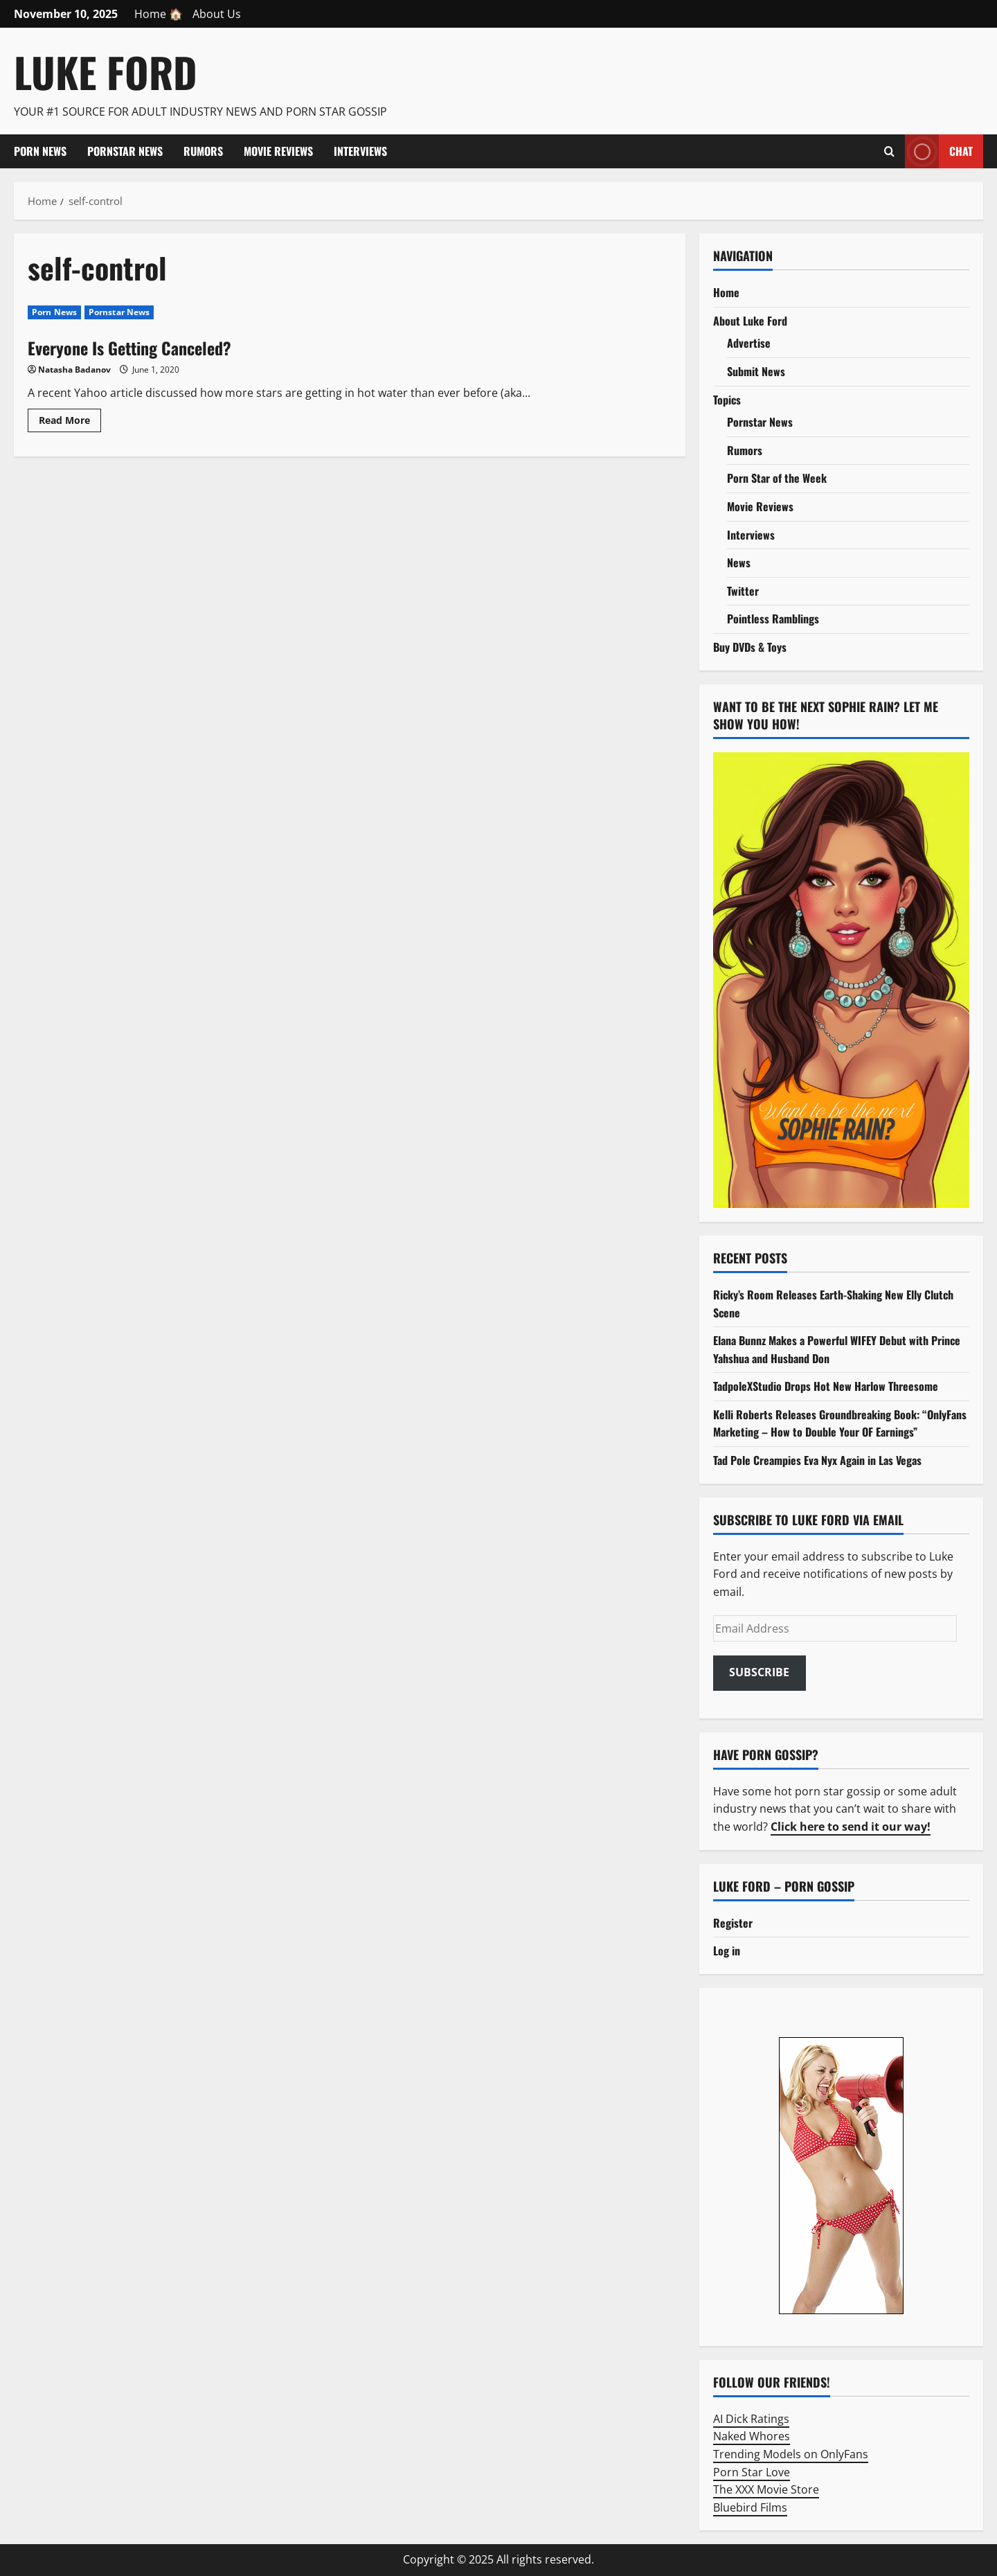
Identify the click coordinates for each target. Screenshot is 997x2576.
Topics (727, 399)
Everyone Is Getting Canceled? (129, 347)
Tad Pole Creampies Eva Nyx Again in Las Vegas (817, 1460)
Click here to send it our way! (851, 1826)
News (739, 562)
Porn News (40, 151)
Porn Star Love (751, 2472)
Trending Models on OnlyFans (790, 2454)
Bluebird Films (750, 2507)
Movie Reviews (278, 151)
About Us (216, 13)
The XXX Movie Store (766, 2489)
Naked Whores (751, 2436)
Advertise (749, 343)
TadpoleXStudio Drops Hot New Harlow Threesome (825, 1386)
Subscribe (759, 1672)
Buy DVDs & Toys (750, 647)
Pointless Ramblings (773, 618)
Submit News (756, 371)
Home (726, 292)
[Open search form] (889, 152)
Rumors (203, 151)
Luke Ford (105, 72)
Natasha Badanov (74, 369)
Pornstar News (125, 151)
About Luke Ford (750, 320)
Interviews (360, 151)
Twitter (743, 591)
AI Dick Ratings (751, 2418)
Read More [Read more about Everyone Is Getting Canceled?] (70, 422)
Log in (726, 1950)
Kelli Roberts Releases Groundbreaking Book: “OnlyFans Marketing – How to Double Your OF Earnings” (840, 1423)
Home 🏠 (158, 13)
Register (733, 1923)
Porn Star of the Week (777, 478)
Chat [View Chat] (939, 151)
